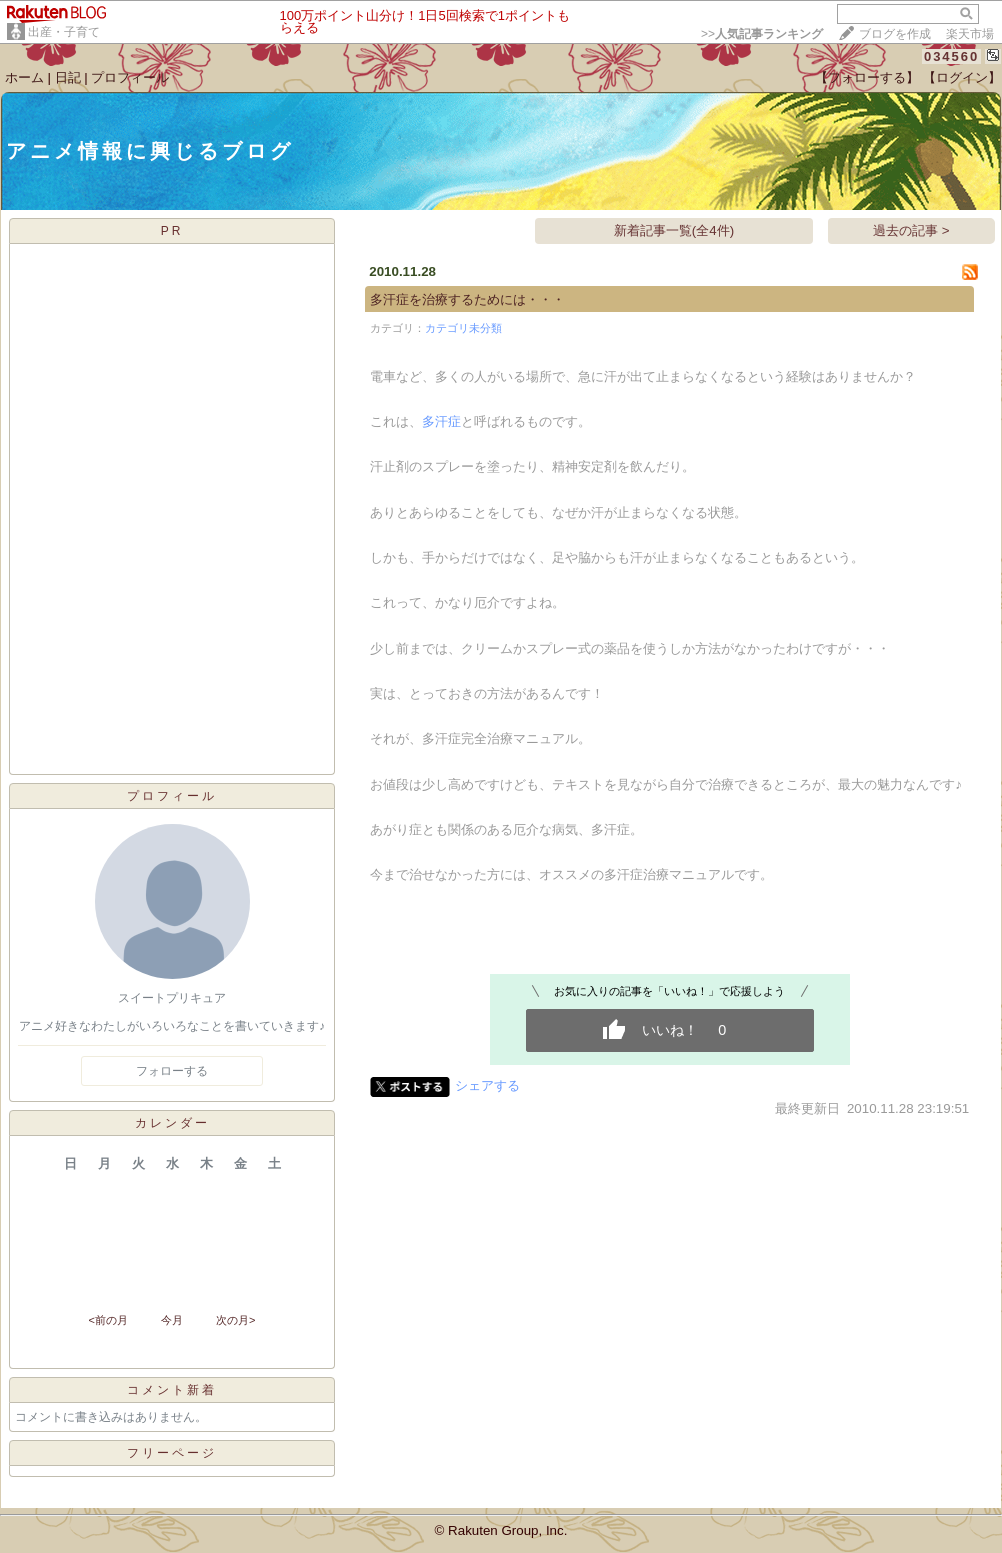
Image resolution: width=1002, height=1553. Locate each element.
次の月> (235, 1320)
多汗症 (441, 421)
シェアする (487, 1085)
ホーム (24, 77)
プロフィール (130, 77)
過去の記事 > (911, 230)
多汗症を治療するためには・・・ (467, 299)
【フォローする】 (867, 77)
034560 (951, 56)
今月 (172, 1320)
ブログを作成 (895, 34)
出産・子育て (64, 32)
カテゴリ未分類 (463, 328)
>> (762, 34)
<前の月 (107, 1320)
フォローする (172, 1071)
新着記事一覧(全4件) (674, 230)
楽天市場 (970, 34)
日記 (68, 77)
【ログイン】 (962, 77)
